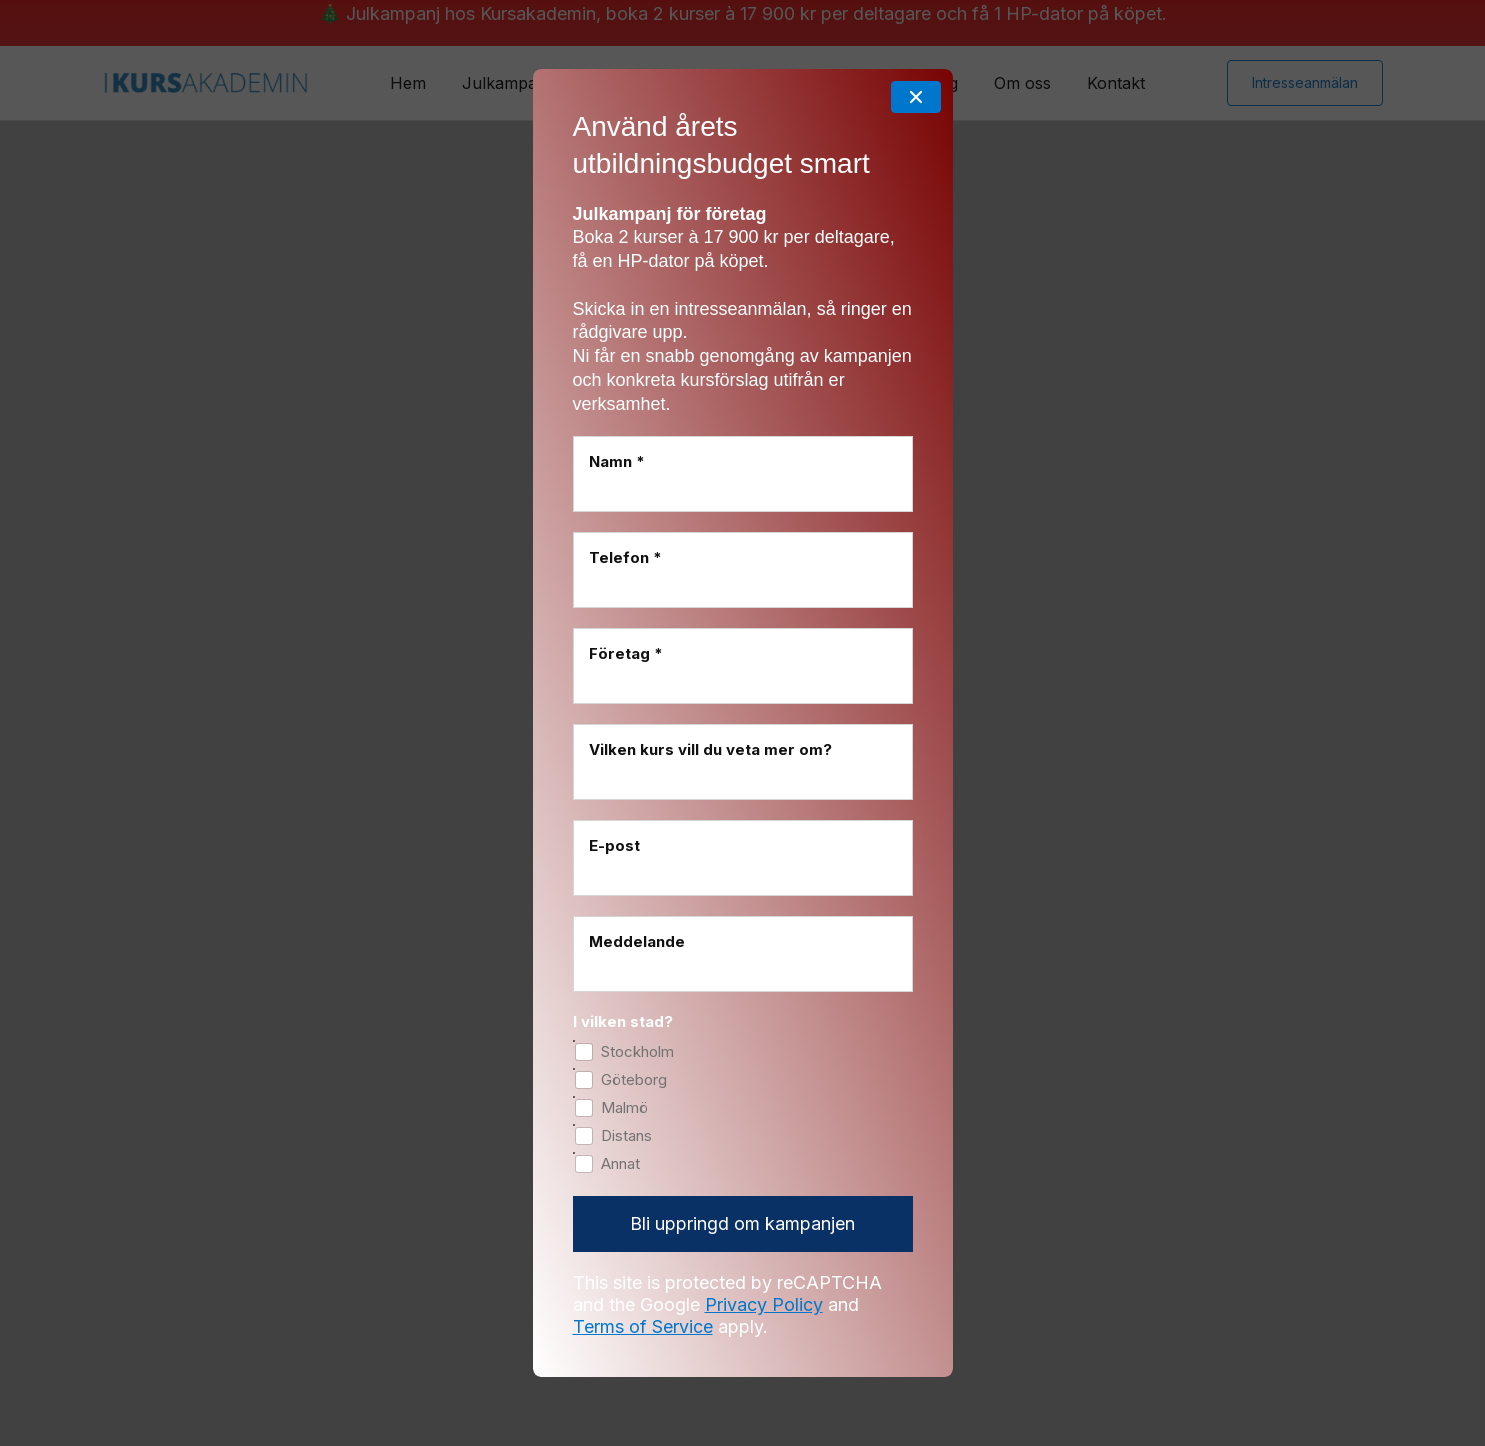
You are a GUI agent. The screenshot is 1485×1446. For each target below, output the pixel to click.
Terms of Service (643, 1257)
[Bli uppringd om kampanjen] (743, 1156)
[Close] (916, 28)
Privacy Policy (764, 1235)
